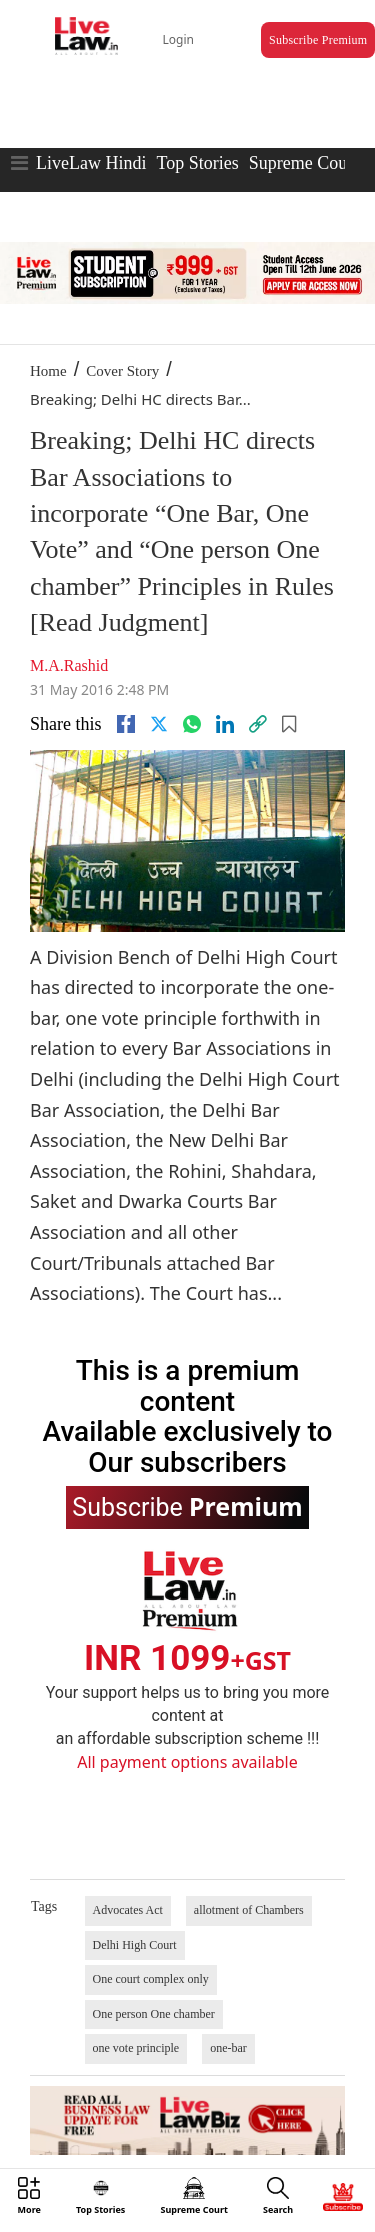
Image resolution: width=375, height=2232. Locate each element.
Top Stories (197, 163)
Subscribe (187, 1506)
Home (48, 371)
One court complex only (151, 1979)
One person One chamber (154, 2014)
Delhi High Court (135, 1945)
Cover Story (122, 371)
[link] (258, 724)
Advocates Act (128, 1910)
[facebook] (126, 724)
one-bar (228, 2048)
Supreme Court (304, 163)
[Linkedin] (225, 724)
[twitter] (159, 724)
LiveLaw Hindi (91, 163)
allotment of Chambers (249, 1910)
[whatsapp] (192, 724)
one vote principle (136, 2048)
